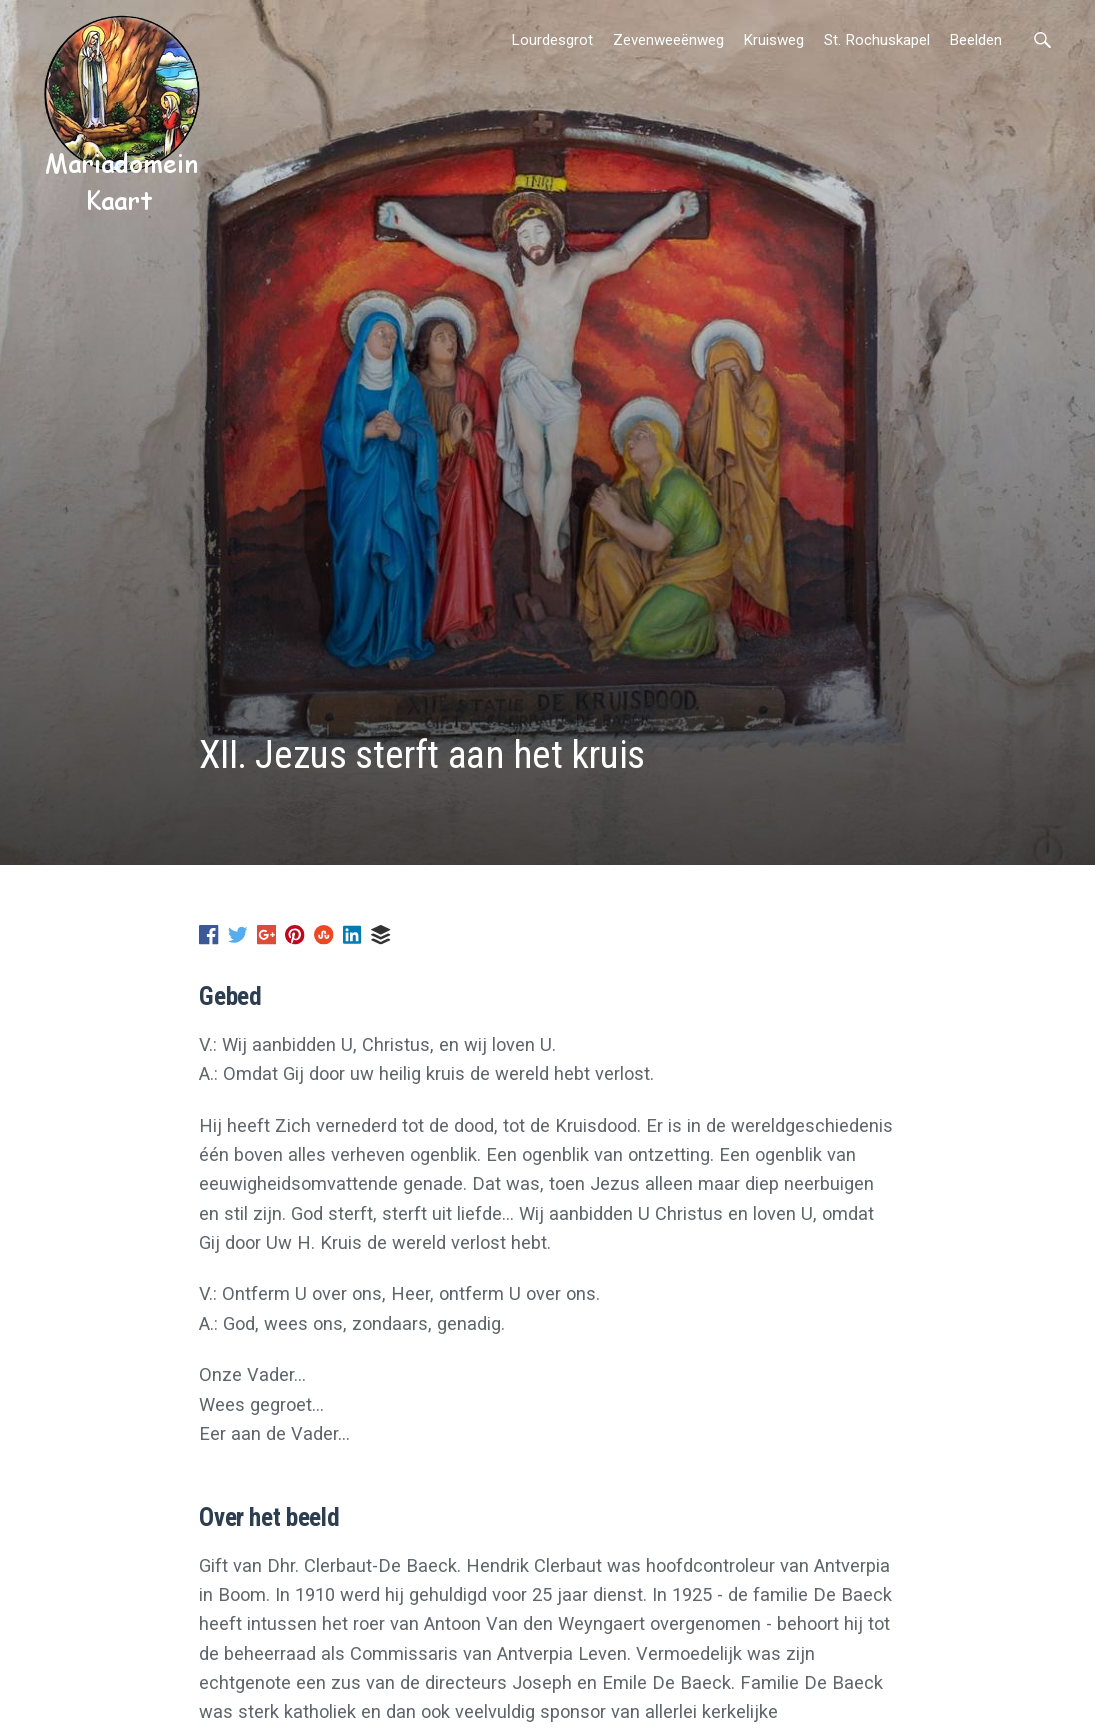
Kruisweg (773, 40)
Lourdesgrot (552, 40)
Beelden (975, 40)
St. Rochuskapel (877, 40)
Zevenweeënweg (668, 40)
